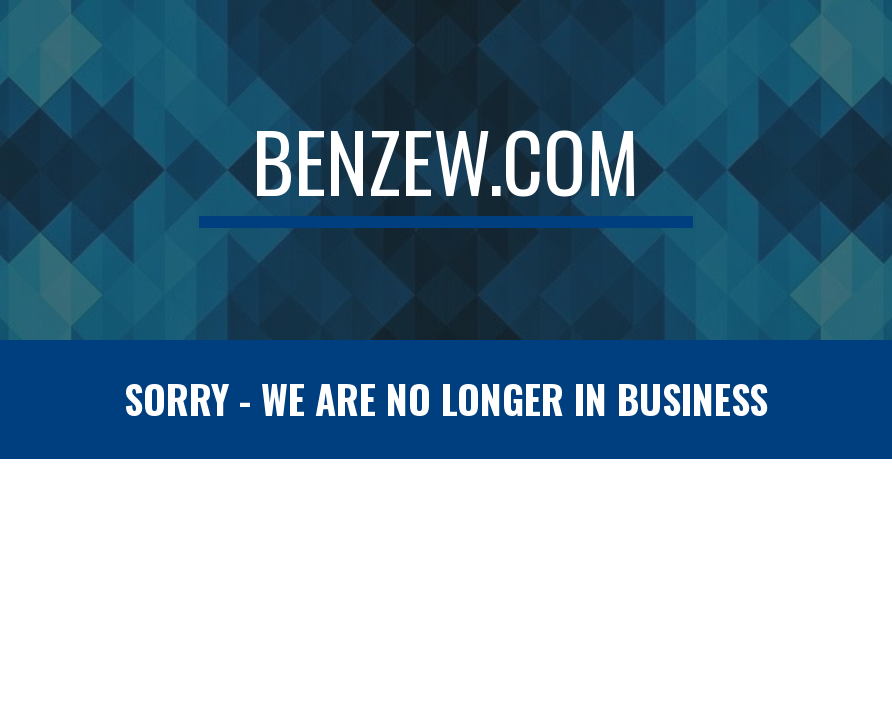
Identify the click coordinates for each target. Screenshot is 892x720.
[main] (446, 170)
